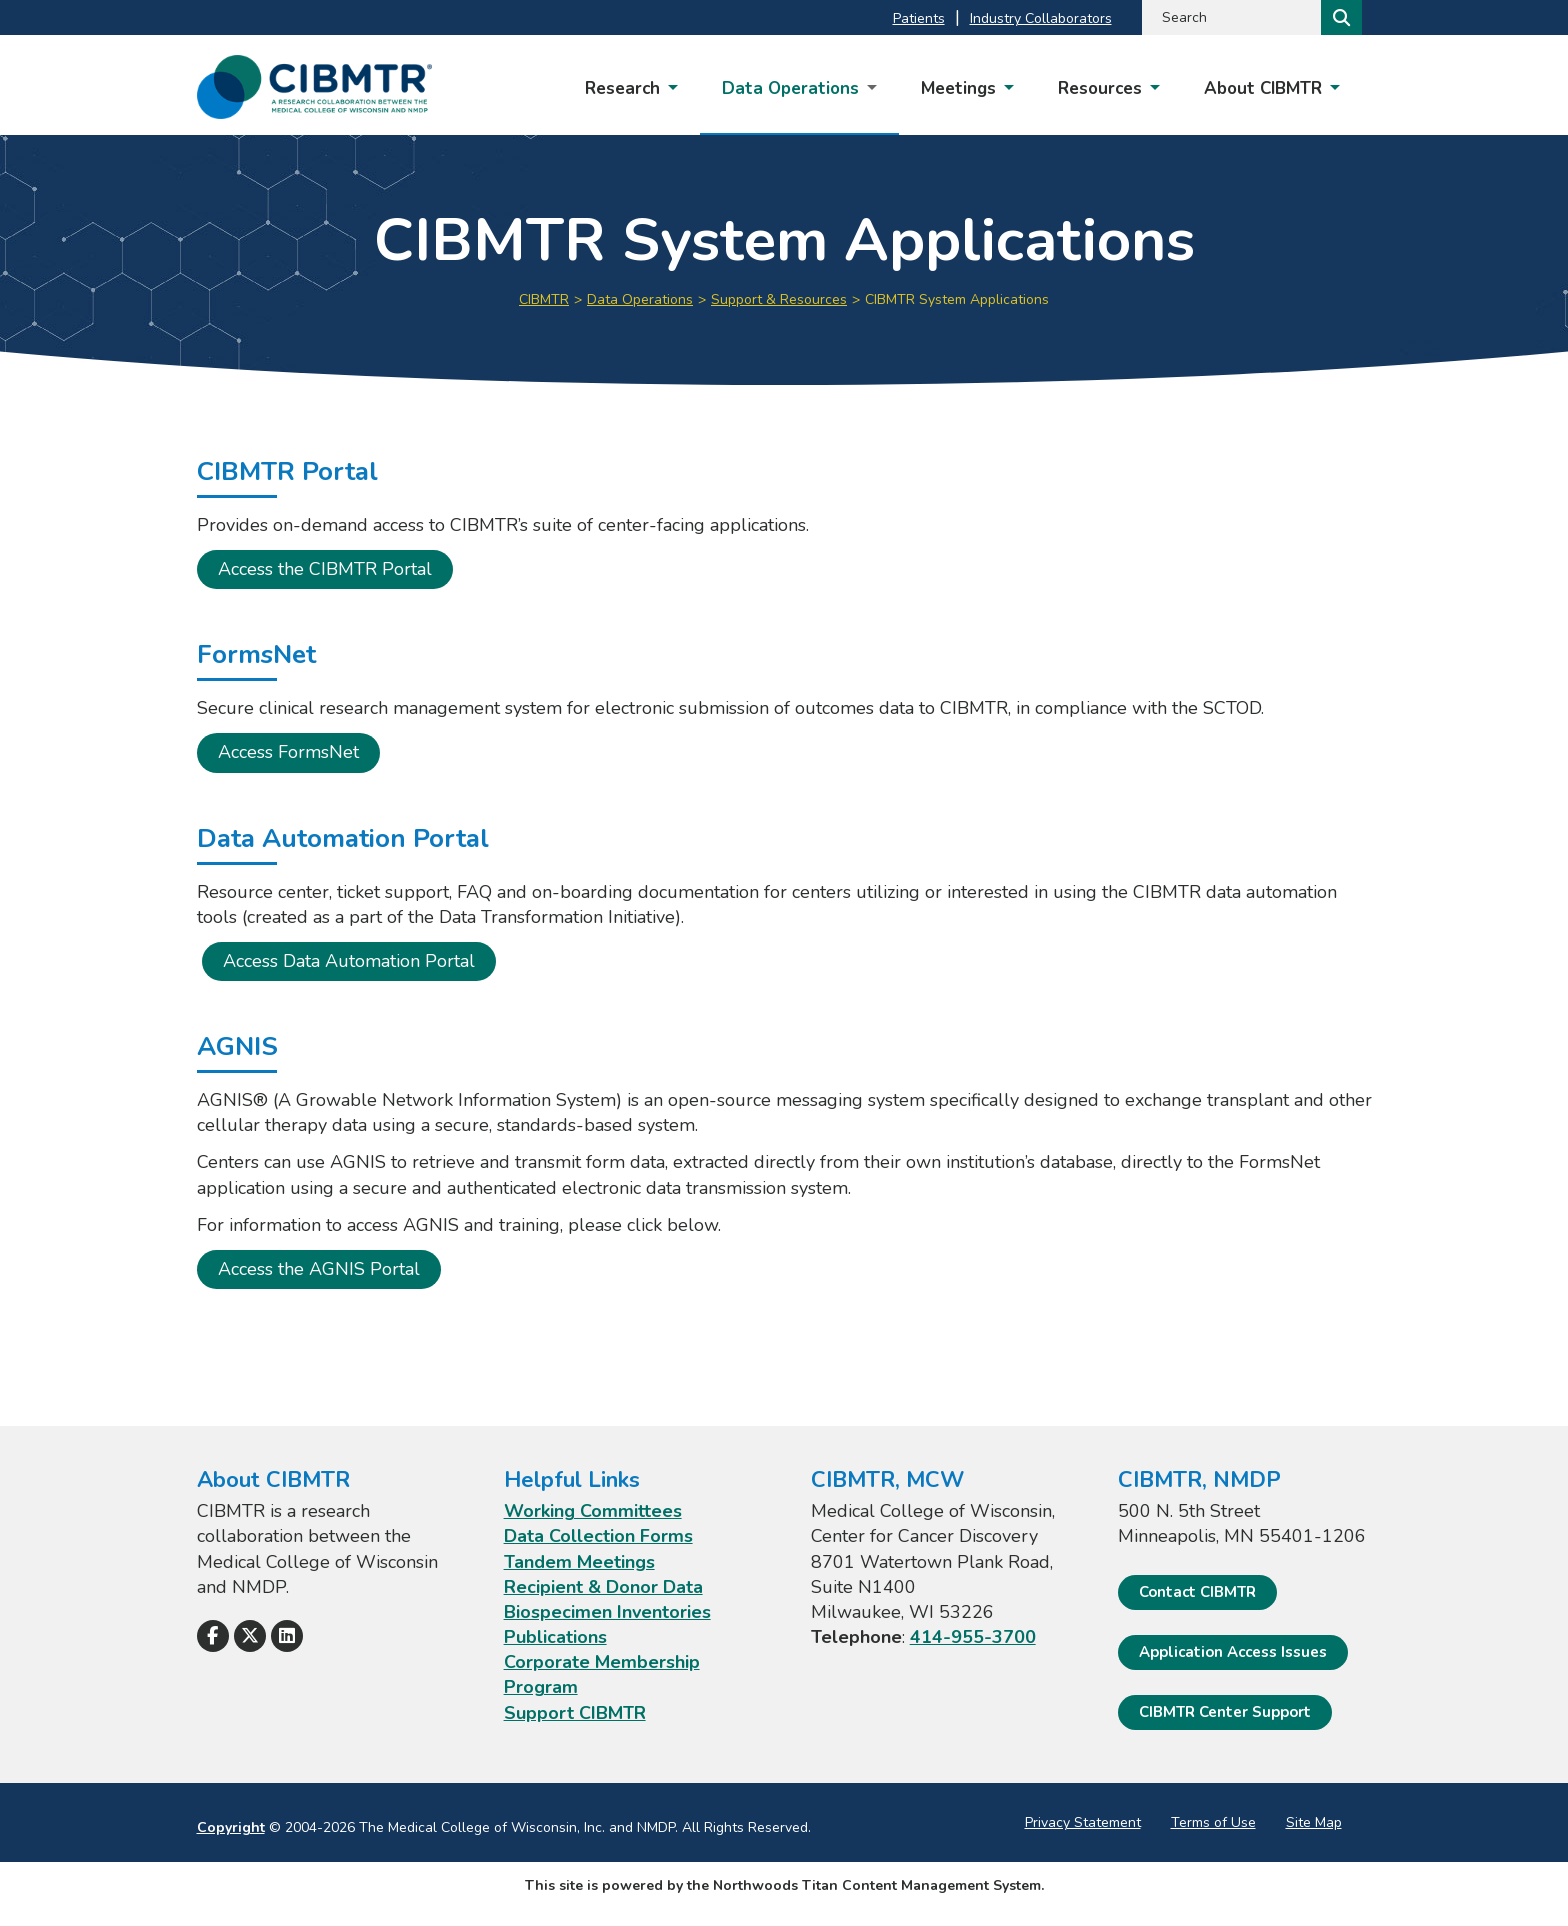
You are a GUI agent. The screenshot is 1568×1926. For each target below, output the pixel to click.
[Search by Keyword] (1229, 17)
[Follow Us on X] (250, 1636)
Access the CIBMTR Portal (325, 569)
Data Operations (640, 299)
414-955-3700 (973, 1637)
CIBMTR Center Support (1225, 1712)
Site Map (1314, 1822)
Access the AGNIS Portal (319, 1269)
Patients (919, 18)
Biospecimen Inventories (607, 1612)
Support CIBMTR (575, 1713)
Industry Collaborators (1041, 18)
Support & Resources (779, 299)
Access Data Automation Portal (349, 961)
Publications (555, 1637)
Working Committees (593, 1511)
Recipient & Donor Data (603, 1587)
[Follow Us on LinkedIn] (287, 1636)
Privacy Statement (1083, 1822)
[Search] (1339, 17)
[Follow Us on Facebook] (213, 1636)
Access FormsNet (288, 752)
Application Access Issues (1233, 1652)
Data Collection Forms (598, 1536)
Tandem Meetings (579, 1562)
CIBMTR (544, 299)
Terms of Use (1213, 1822)
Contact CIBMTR (1197, 1592)
